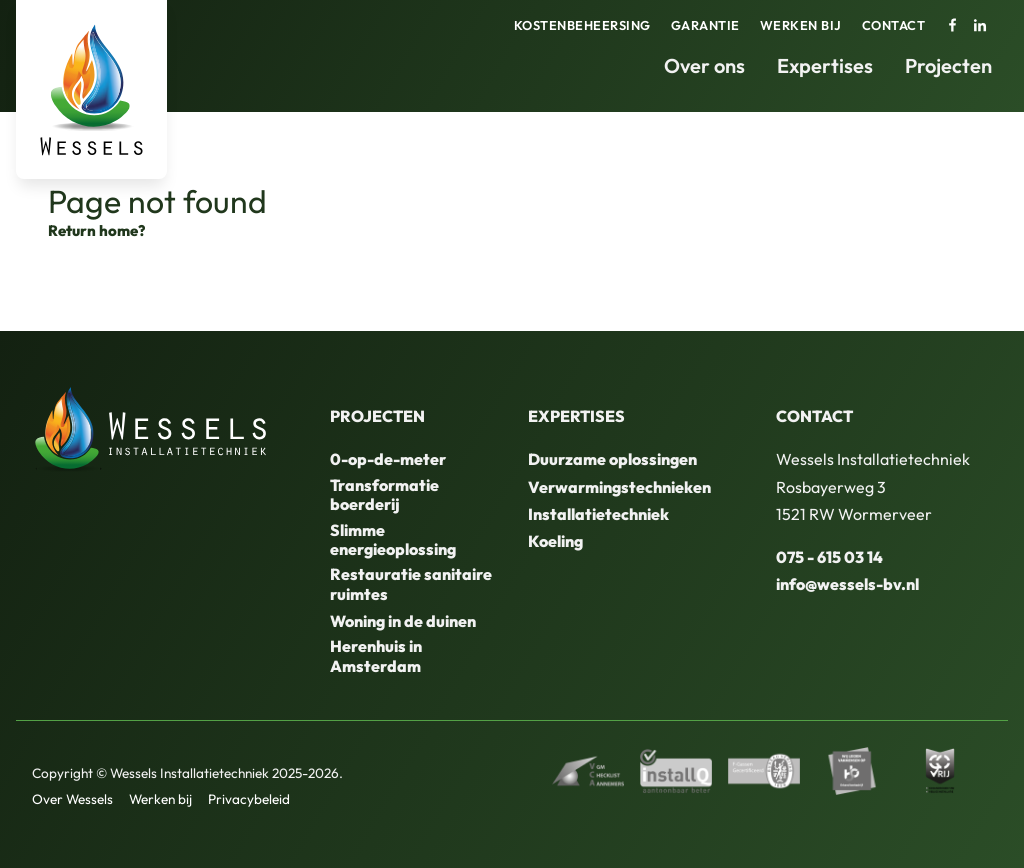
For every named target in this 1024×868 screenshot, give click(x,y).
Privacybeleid (249, 799)
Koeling (555, 541)
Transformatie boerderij (384, 494)
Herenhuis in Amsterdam (376, 655)
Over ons (704, 65)
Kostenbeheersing (582, 25)
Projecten (948, 65)
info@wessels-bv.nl (847, 584)
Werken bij (801, 25)
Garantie (705, 25)
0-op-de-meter (388, 459)
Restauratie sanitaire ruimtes (411, 583)
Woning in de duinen (403, 621)
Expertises (825, 65)
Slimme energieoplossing (393, 539)
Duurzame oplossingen (612, 459)
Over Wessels (72, 799)
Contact (894, 25)
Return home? (96, 230)
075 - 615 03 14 (829, 557)
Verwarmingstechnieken (619, 487)
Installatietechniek (598, 514)
